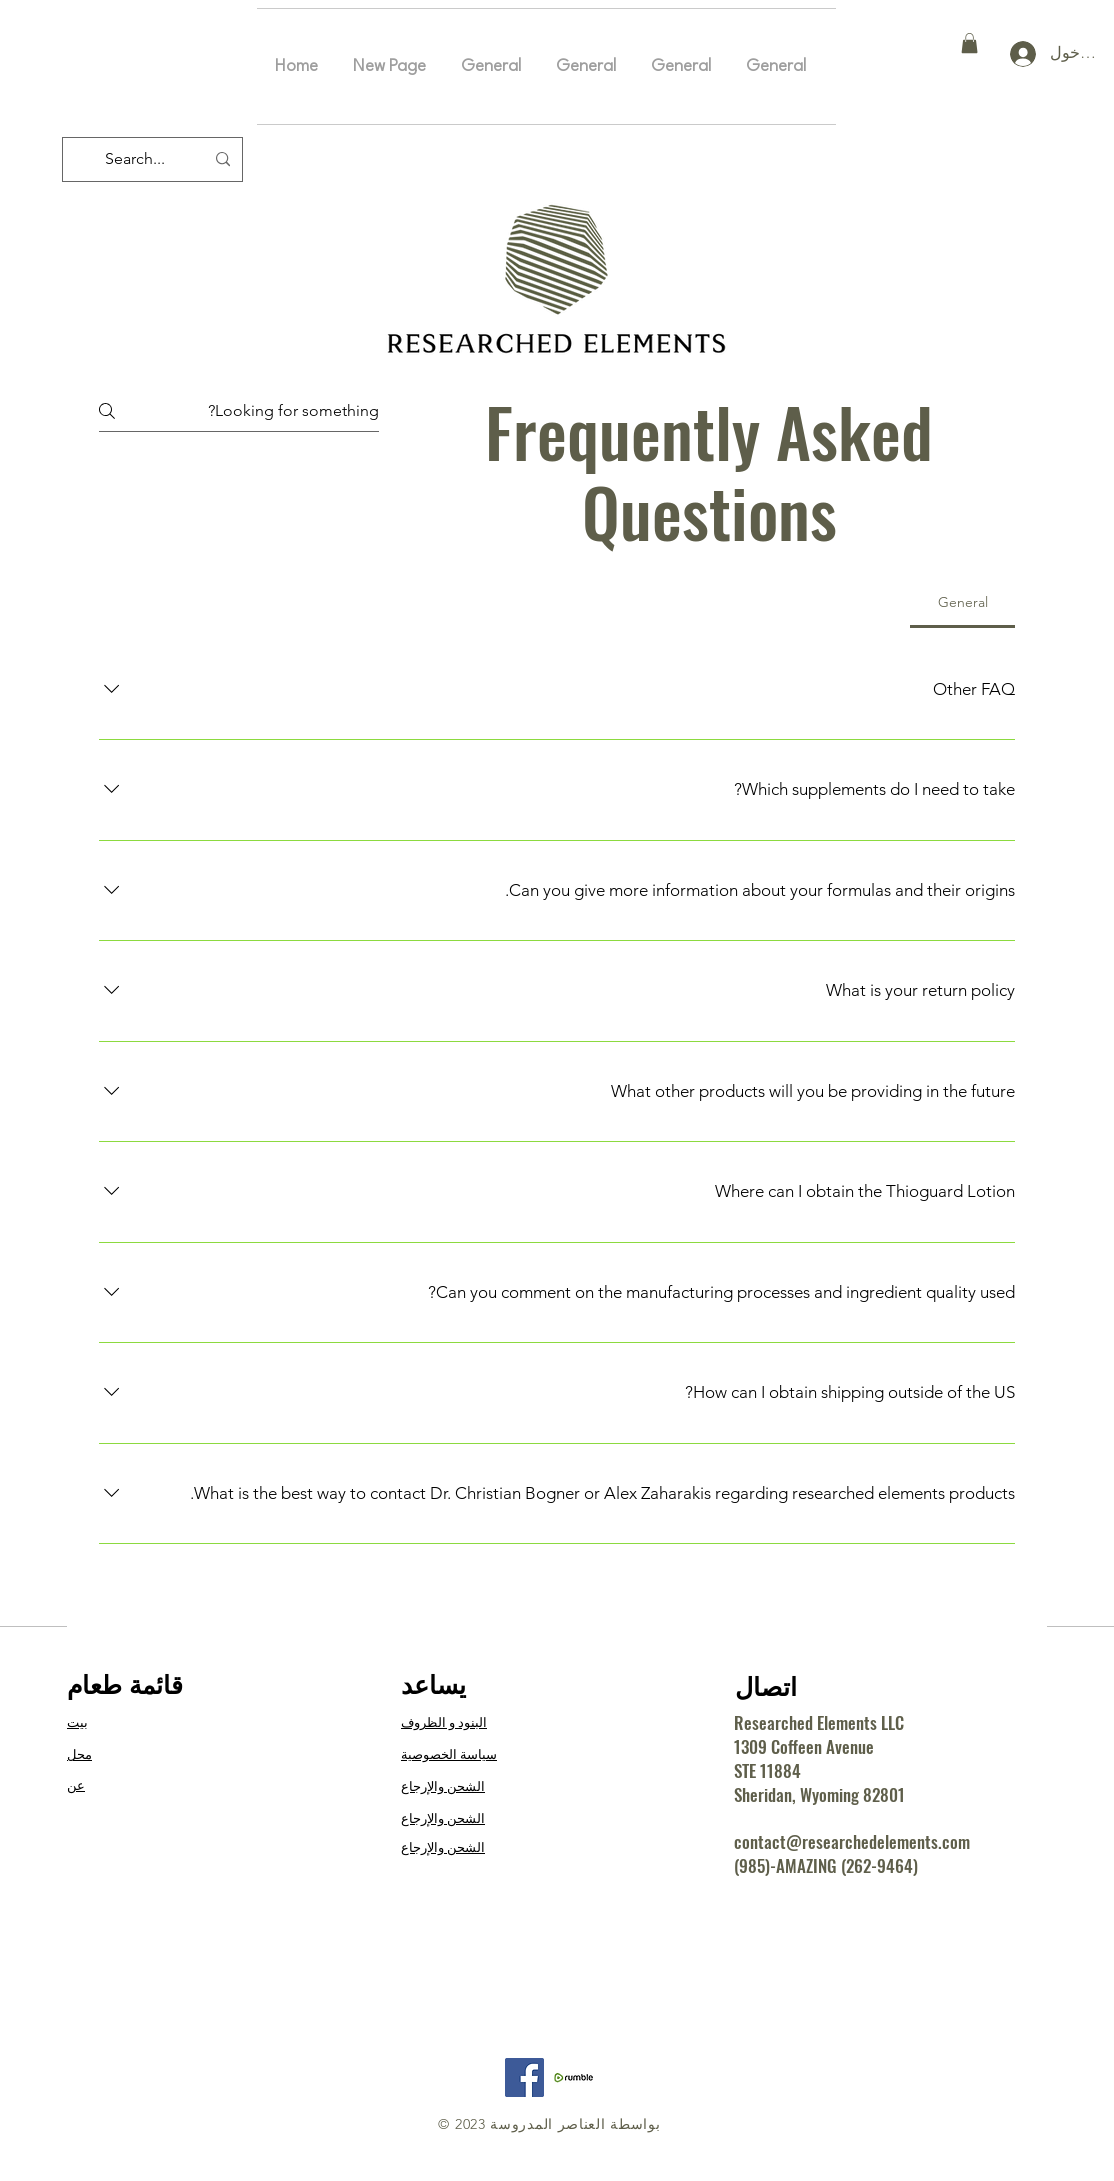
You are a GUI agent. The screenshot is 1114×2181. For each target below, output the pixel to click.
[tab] (962, 602)
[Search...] (154, 159)
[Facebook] (524, 2077)
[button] (969, 43)
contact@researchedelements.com (852, 1841)
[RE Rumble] (573, 2077)
